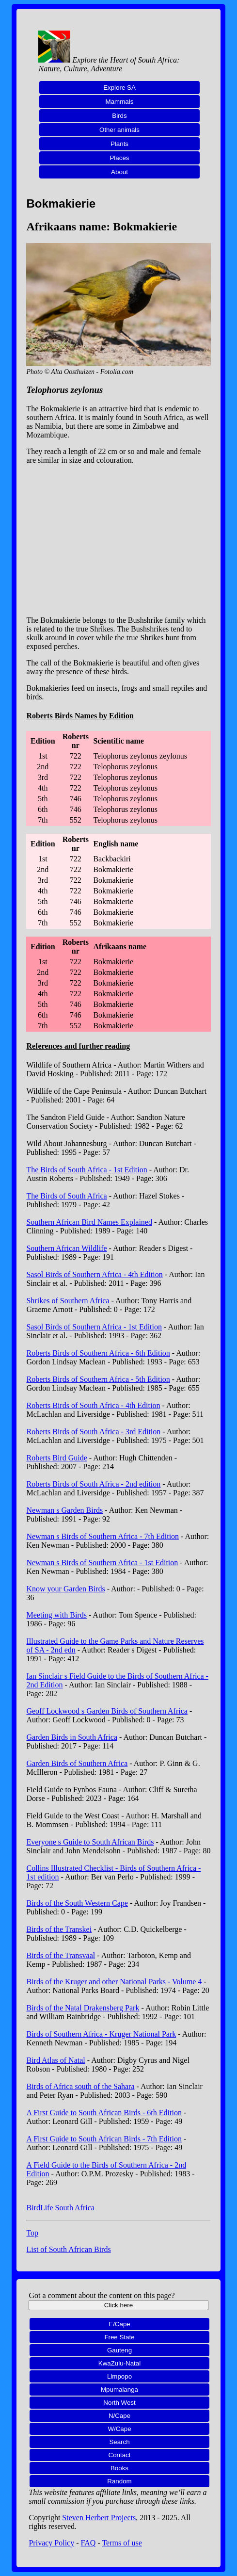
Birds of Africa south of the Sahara (80, 2086)
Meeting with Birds (56, 1615)
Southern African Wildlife (66, 1248)
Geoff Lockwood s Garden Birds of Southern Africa (107, 1711)
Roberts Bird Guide (56, 1458)
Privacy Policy (51, 2543)
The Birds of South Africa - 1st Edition (86, 1170)
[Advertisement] (119, 540)
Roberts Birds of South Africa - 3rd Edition (93, 1431)
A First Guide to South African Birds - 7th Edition (103, 2139)
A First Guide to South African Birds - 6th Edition (103, 2112)
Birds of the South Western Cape (77, 1903)
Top (32, 2233)
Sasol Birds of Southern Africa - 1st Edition (94, 1327)
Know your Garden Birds (65, 1589)
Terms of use (122, 2543)
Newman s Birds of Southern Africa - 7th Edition (102, 1536)
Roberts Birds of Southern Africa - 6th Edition (98, 1353)
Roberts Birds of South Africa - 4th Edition (93, 1405)
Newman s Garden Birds (64, 1510)
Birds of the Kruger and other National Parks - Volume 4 (114, 1981)
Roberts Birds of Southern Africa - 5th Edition (98, 1379)
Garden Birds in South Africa (71, 1737)
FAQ (88, 2543)
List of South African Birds (68, 2249)
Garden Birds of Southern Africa (76, 1763)
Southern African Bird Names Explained (89, 1222)
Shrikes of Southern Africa (67, 1300)
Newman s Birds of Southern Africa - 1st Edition (102, 1562)
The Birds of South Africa (66, 1196)
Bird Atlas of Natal (55, 2060)
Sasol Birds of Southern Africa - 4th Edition (94, 1274)
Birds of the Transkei (59, 1929)
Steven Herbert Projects (99, 2517)
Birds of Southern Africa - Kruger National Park (101, 2034)
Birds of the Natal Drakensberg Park (82, 2008)
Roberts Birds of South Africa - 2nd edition (93, 1484)
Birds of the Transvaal (60, 1955)
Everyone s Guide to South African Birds (90, 1842)
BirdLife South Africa (60, 2207)
